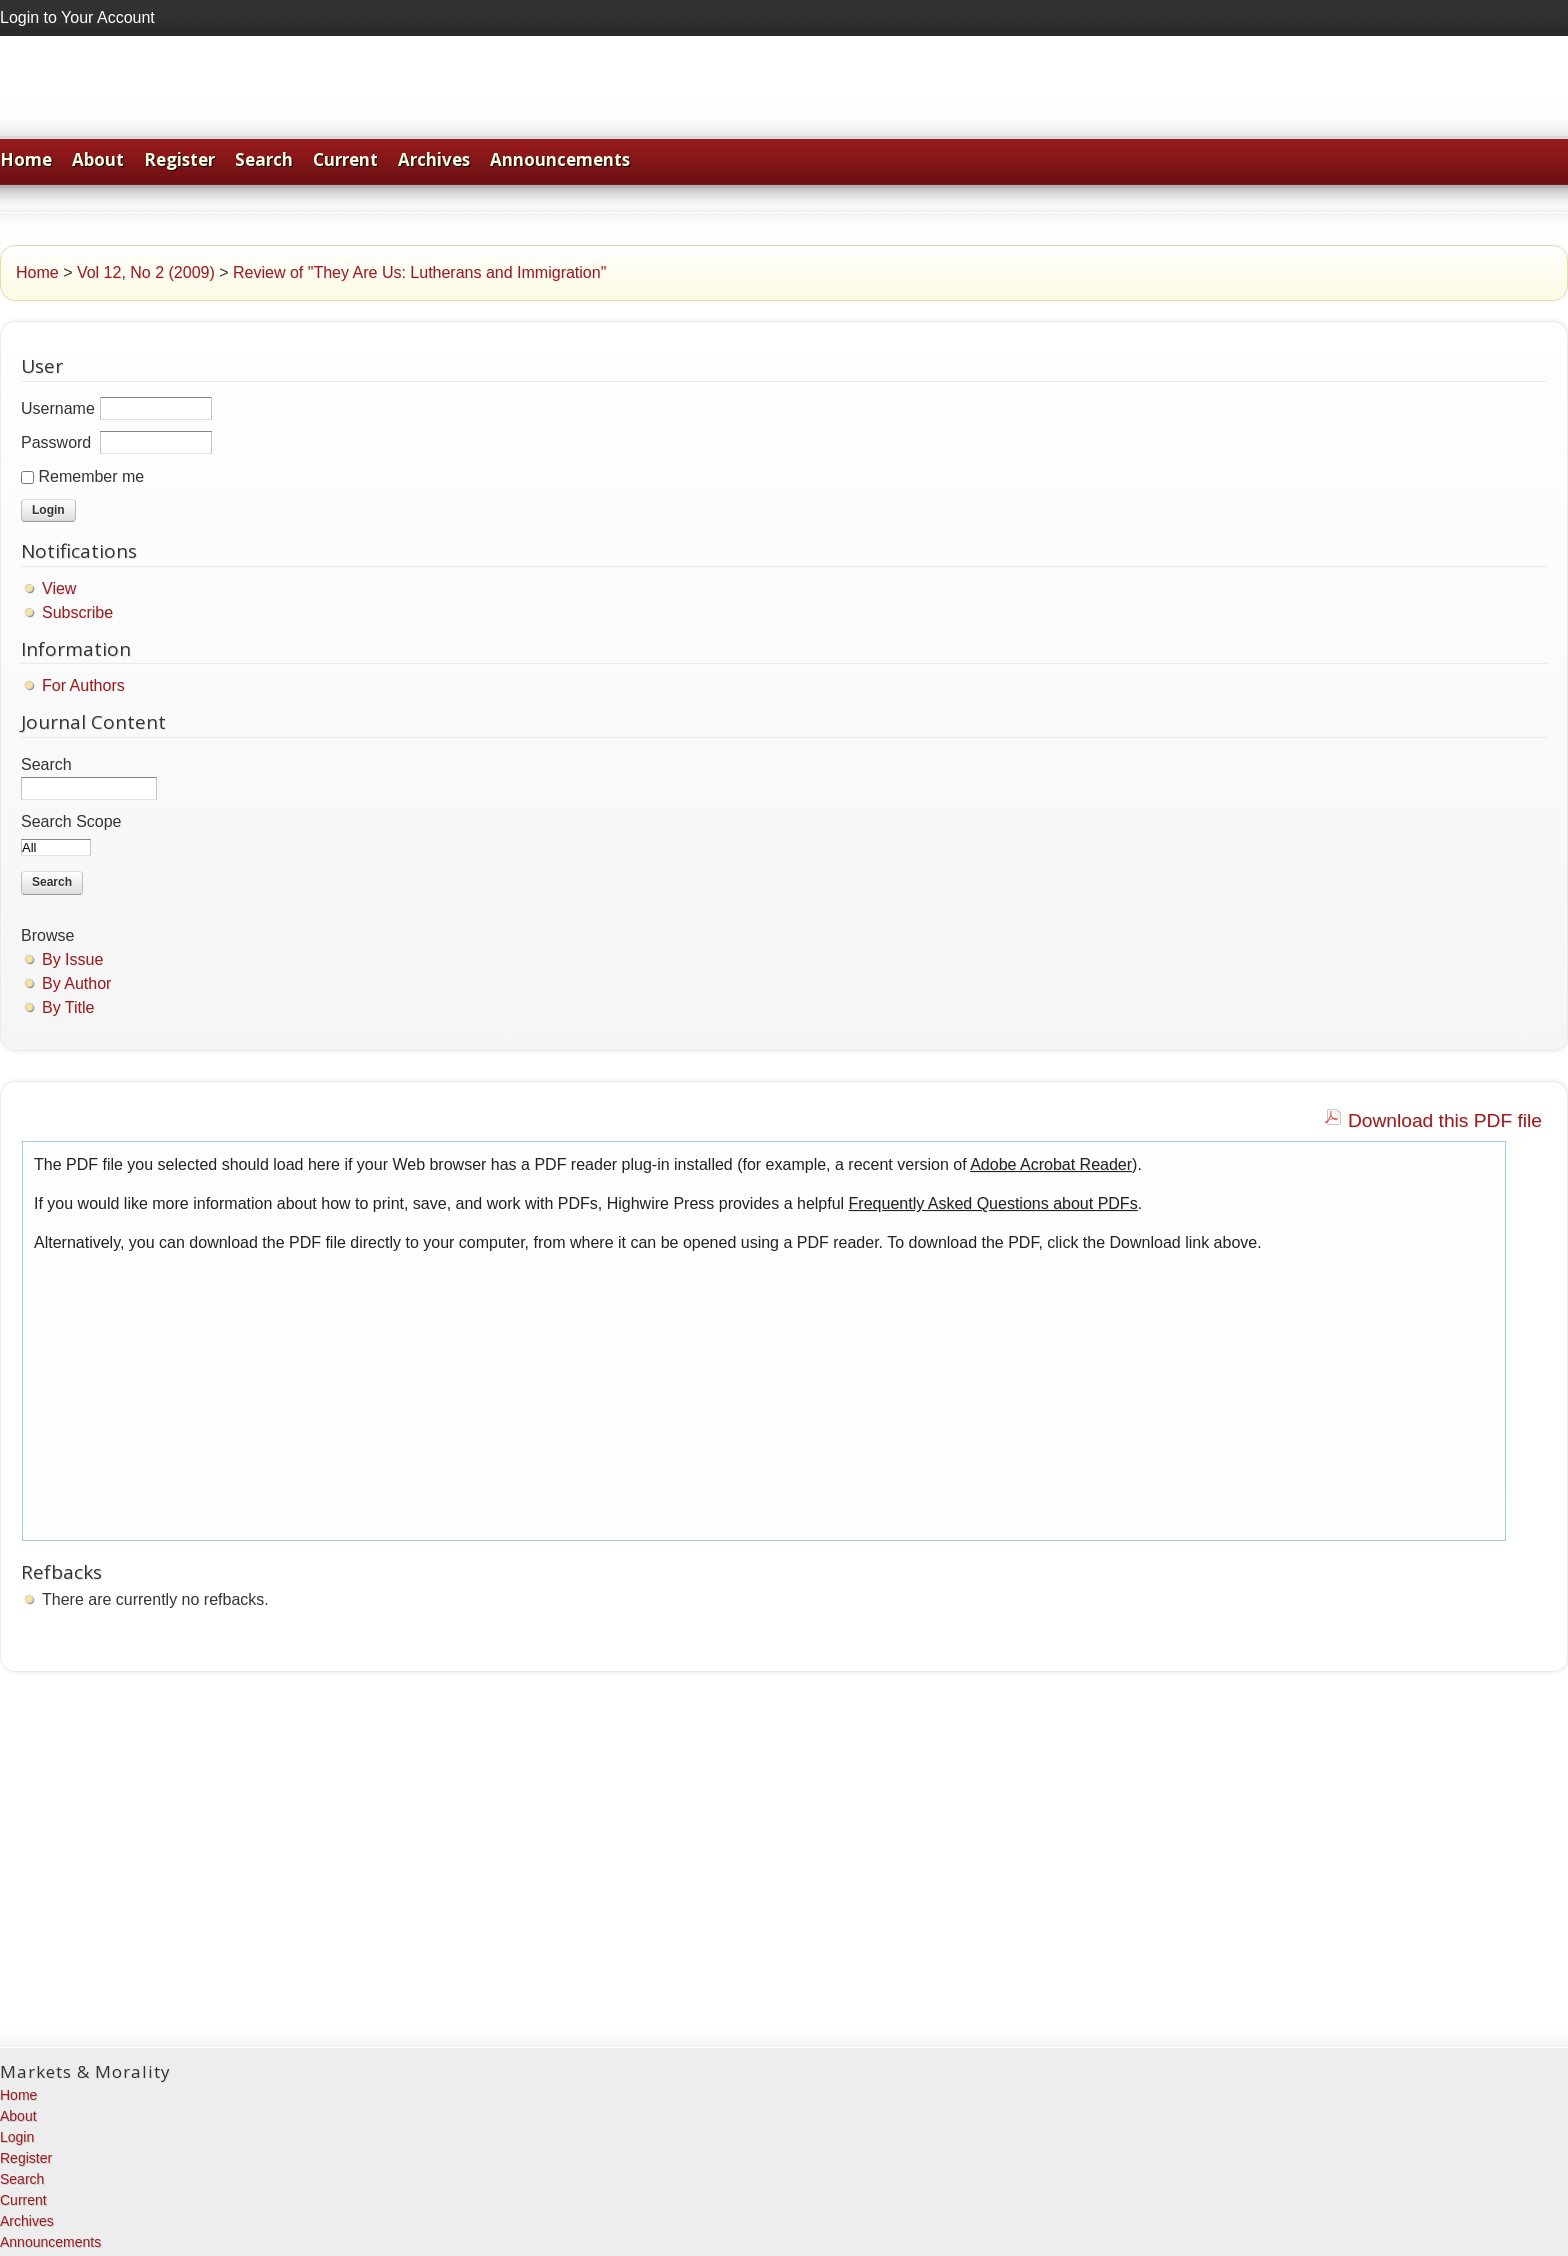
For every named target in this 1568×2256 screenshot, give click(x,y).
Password (56, 442)
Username (58, 408)
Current (345, 159)
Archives (434, 159)
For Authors (83, 685)
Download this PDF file (1445, 1120)
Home (26, 159)
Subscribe (77, 612)
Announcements (560, 159)
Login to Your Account (77, 17)
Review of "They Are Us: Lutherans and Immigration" (419, 272)
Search (264, 159)
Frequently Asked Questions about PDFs (993, 1203)
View (59, 588)
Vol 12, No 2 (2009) (146, 272)
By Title (68, 1007)
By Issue (72, 959)
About (98, 159)
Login (17, 2137)
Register (179, 159)
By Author (76, 983)
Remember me (91, 476)
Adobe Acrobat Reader (1051, 1164)
